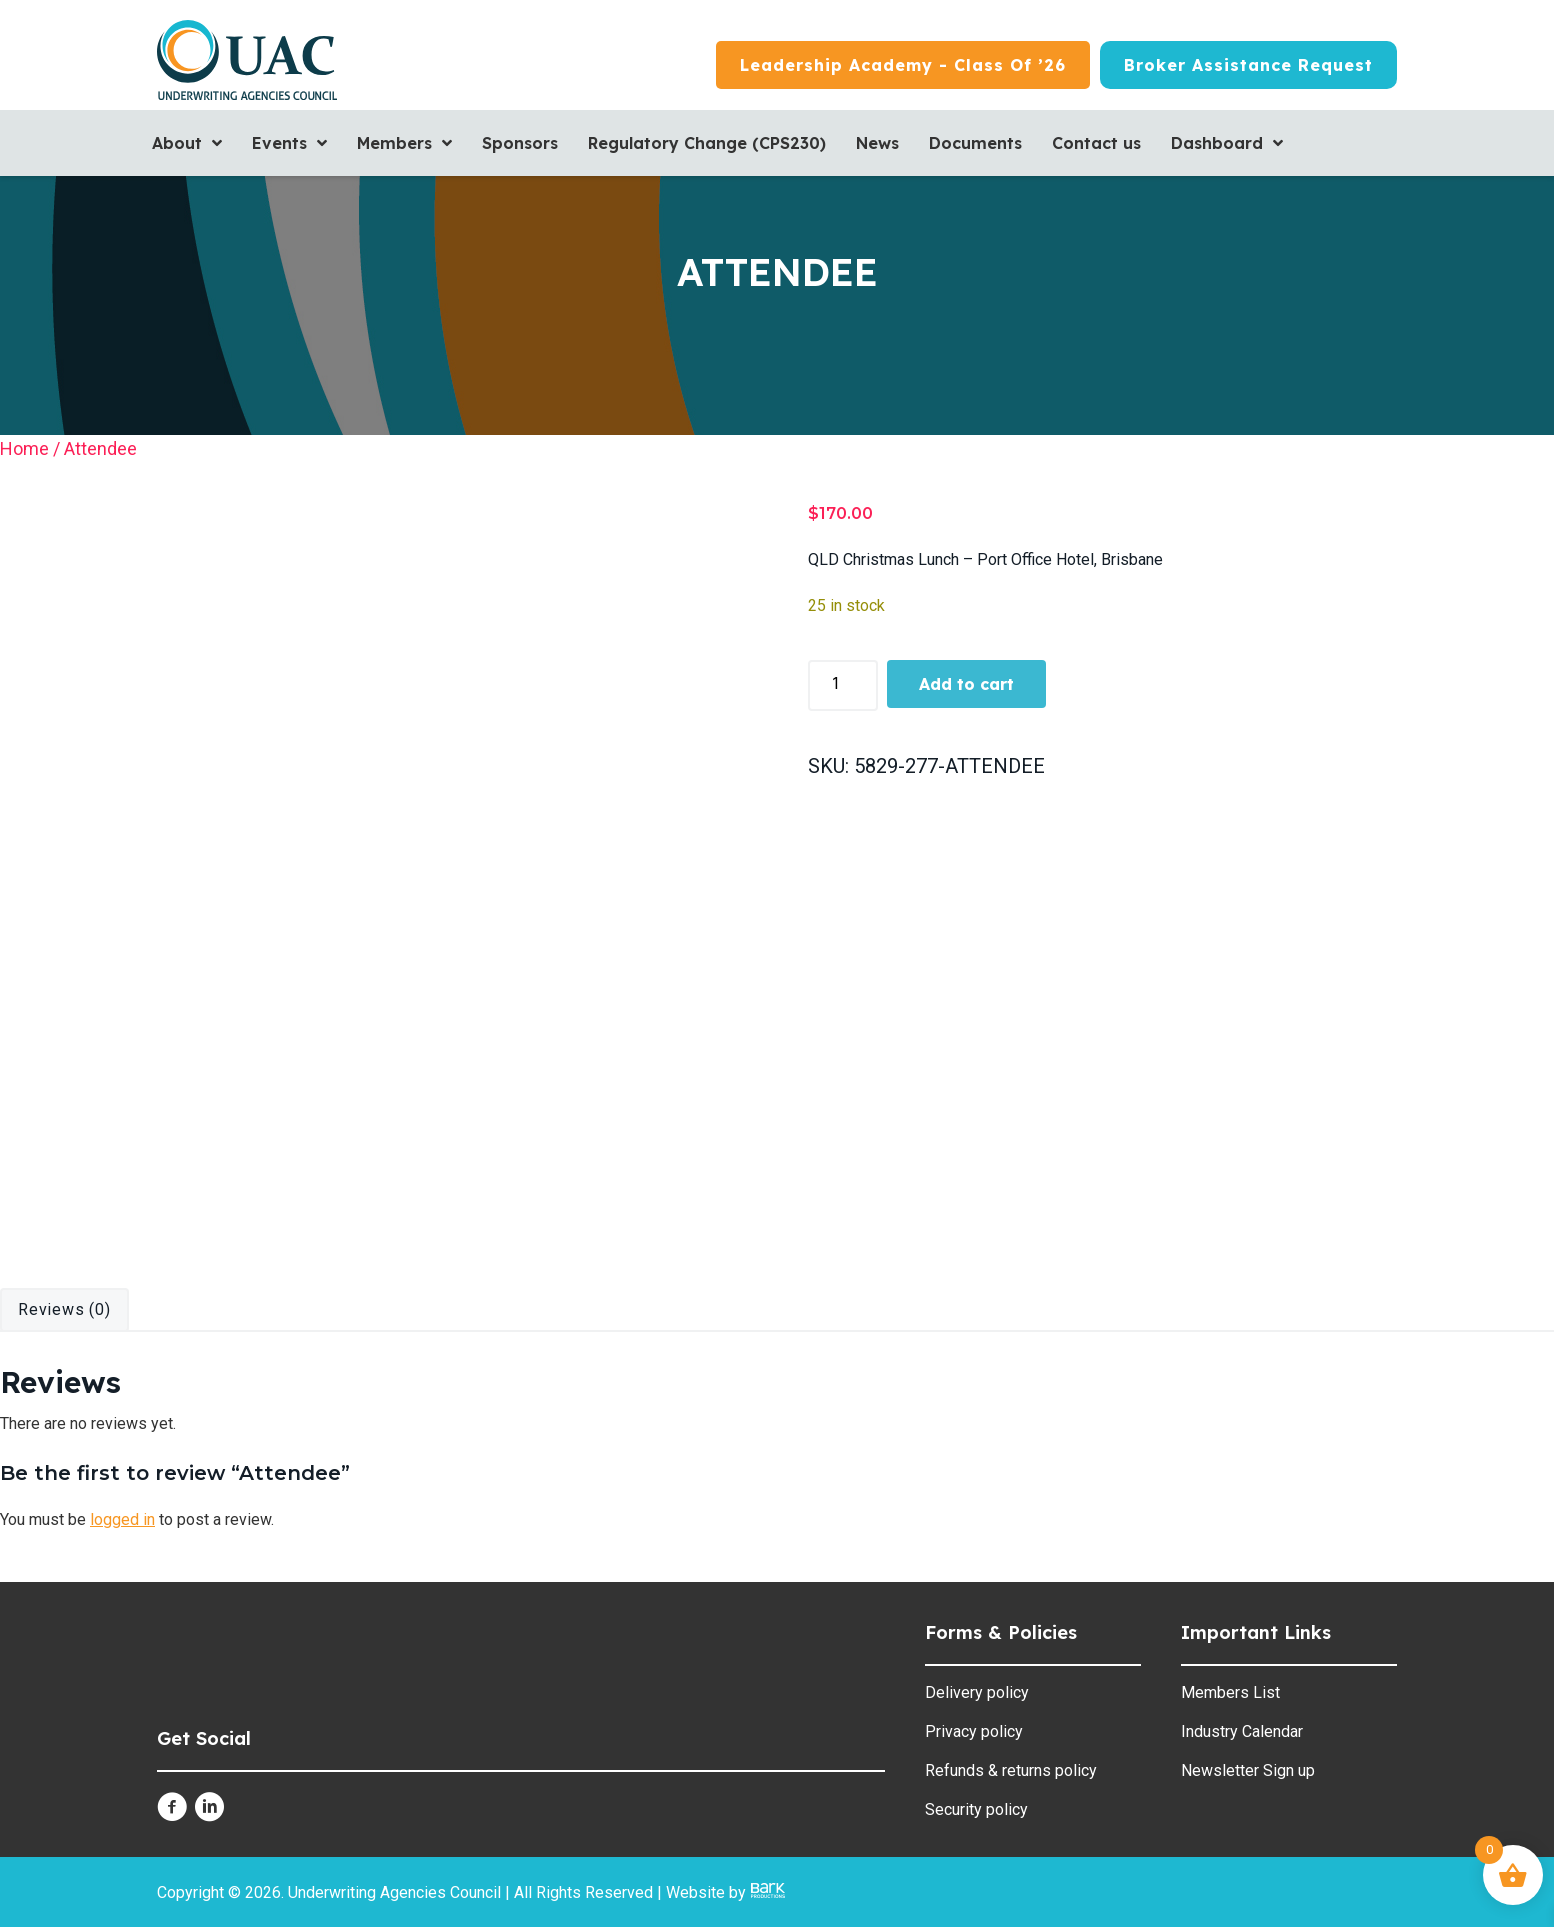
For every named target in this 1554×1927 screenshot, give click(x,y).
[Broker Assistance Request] (1248, 65)
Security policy (976, 1809)
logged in (122, 1519)
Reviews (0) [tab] (64, 1309)
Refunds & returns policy (1011, 1770)
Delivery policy (977, 1692)
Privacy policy (974, 1731)
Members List (1230, 1692)
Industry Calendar (1242, 1731)
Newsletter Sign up (1248, 1770)
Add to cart (966, 684)
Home (24, 448)
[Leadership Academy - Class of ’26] (903, 65)
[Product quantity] (843, 685)
